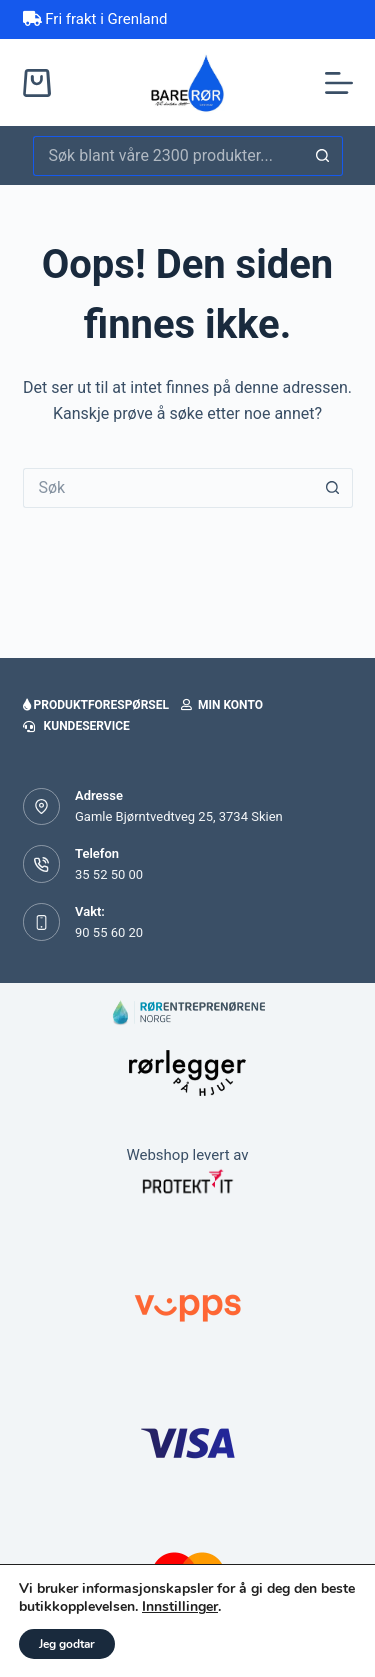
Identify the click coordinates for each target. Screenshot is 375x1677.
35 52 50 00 (109, 874)
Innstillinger (180, 1607)
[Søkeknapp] (323, 156)
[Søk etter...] (168, 156)
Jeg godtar (67, 1644)
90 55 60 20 (109, 932)
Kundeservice (76, 726)
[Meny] (339, 83)
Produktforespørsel (96, 705)
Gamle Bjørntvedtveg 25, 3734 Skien (179, 816)
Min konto (222, 705)
